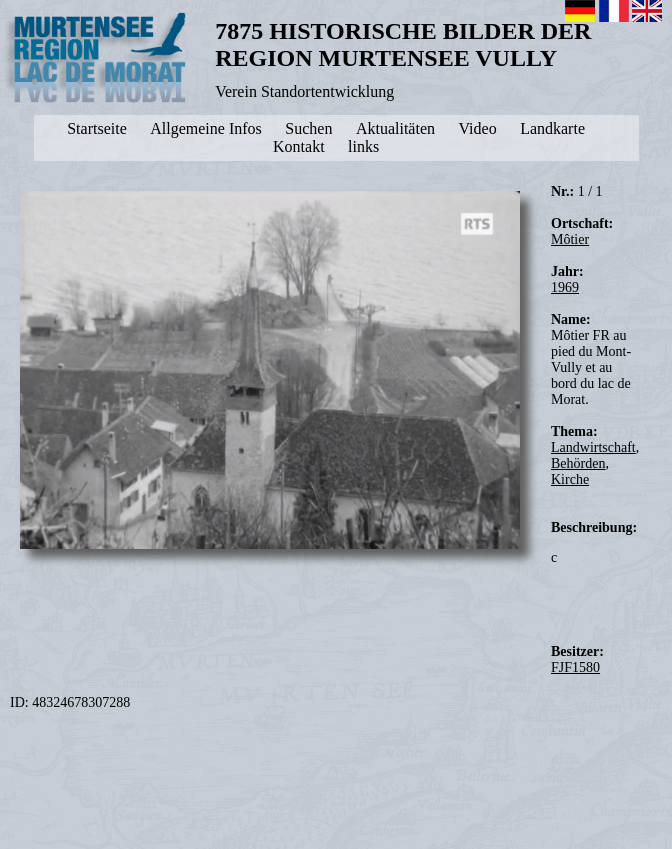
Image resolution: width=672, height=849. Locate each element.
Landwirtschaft (593, 447)
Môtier (570, 239)
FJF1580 (575, 667)
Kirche (570, 479)
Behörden (578, 463)
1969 (565, 287)
